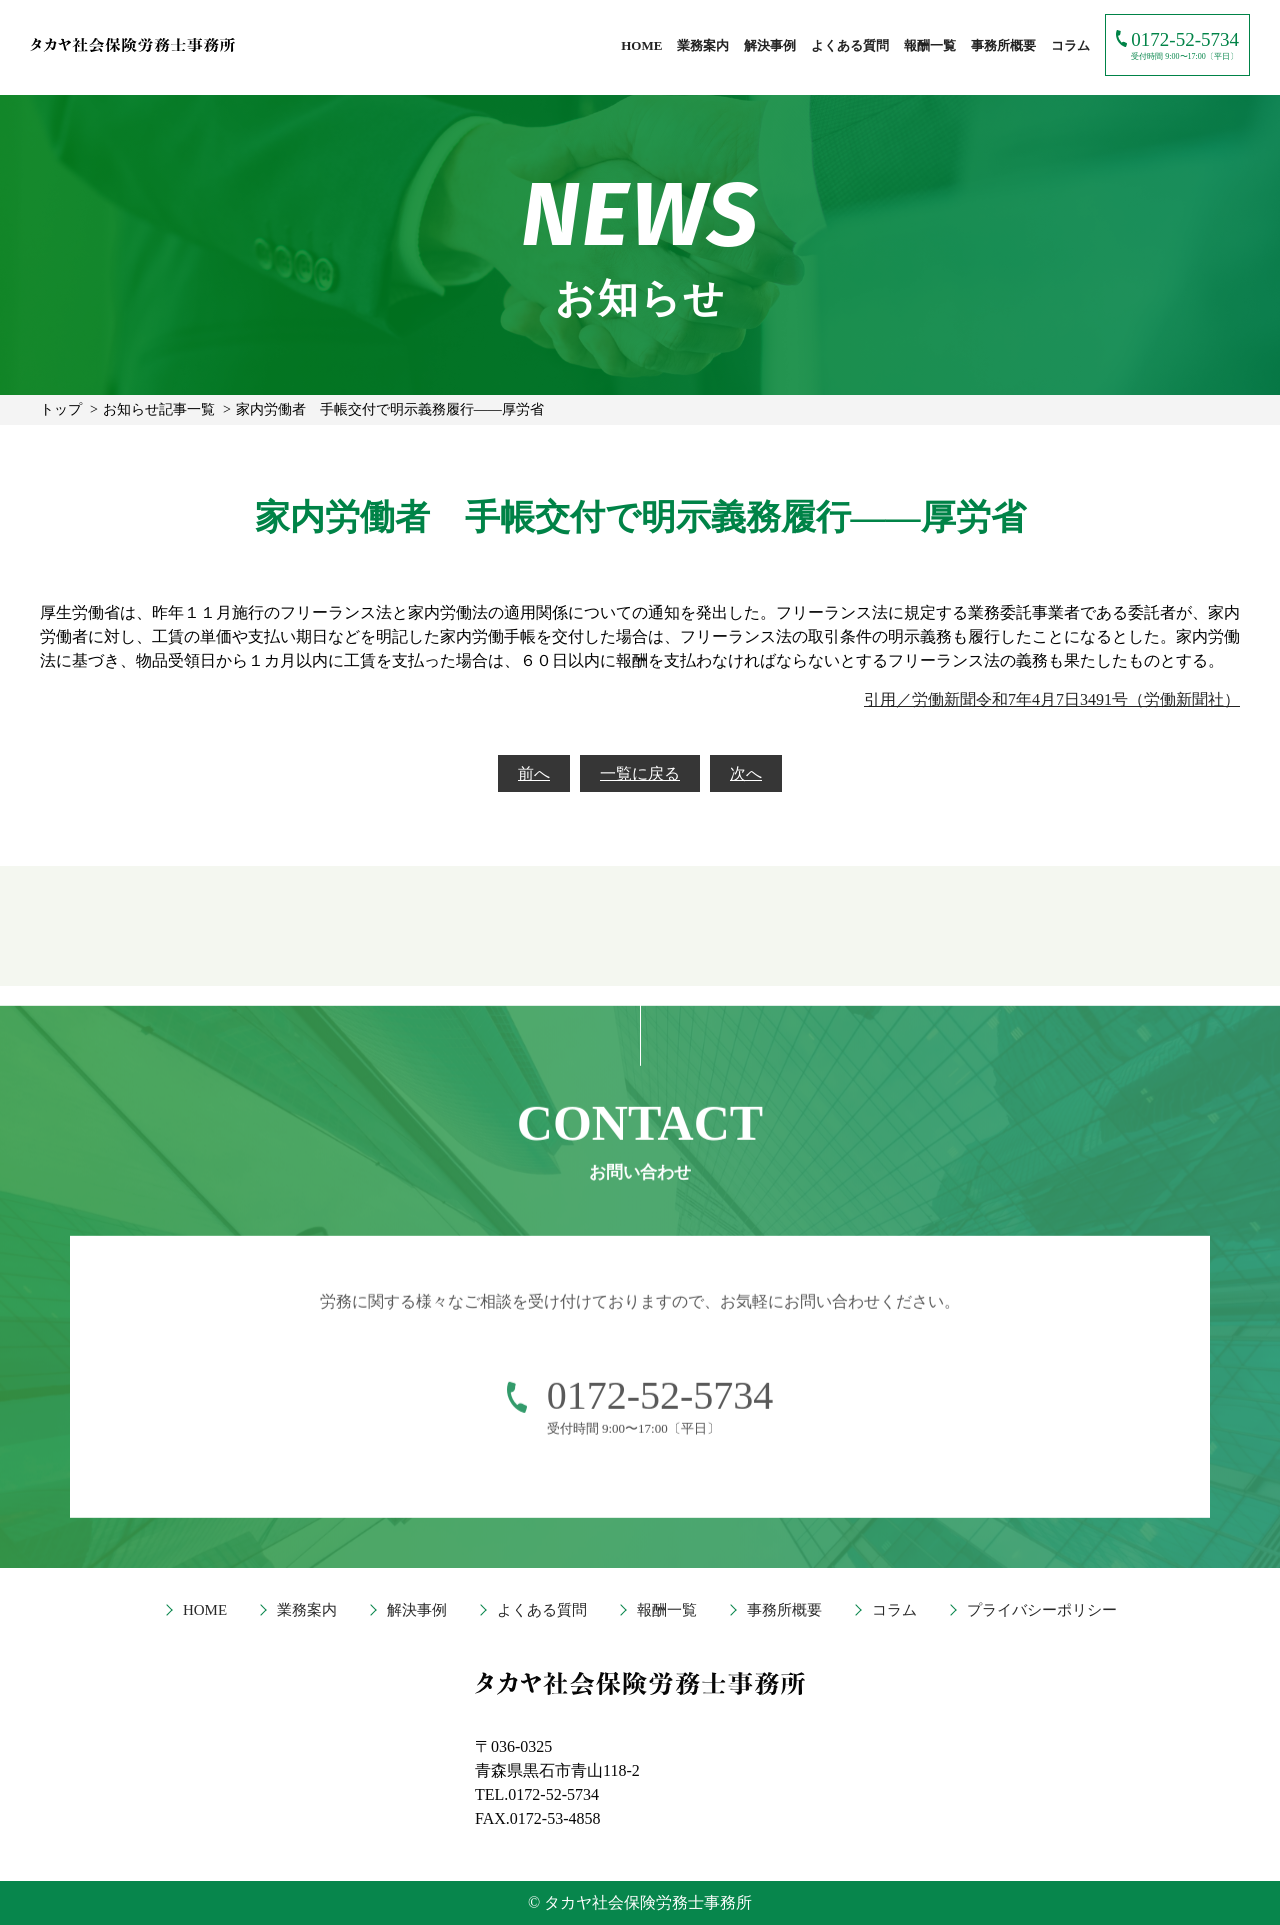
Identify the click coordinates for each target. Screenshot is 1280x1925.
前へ (534, 773)
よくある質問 (850, 45)
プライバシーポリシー (1042, 1610)
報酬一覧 (930, 45)
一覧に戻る (640, 773)
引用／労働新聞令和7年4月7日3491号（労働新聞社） (1052, 699)
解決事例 (770, 45)
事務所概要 (1003, 45)
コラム (1070, 45)
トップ (61, 409)
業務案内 (703, 45)
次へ (746, 773)
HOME (641, 45)
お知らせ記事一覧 (159, 409)
